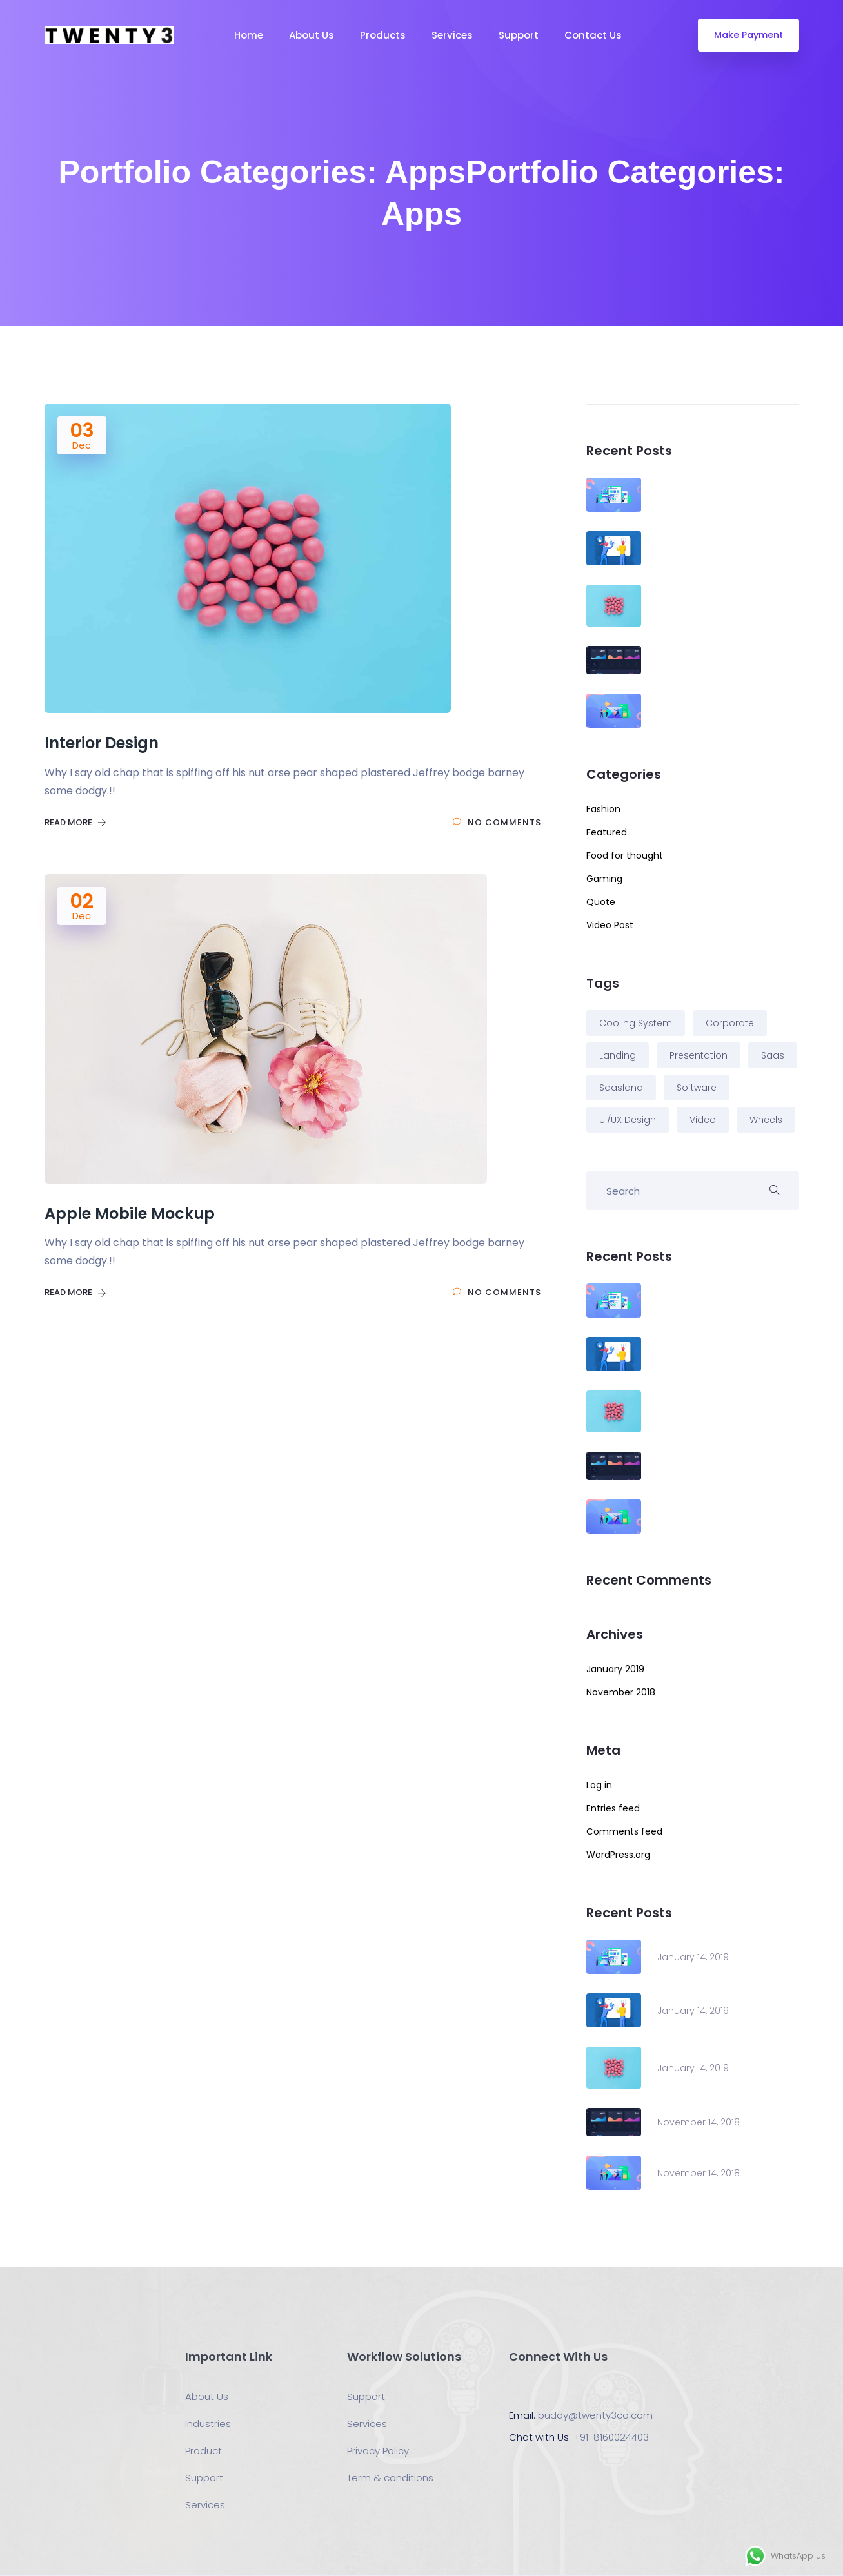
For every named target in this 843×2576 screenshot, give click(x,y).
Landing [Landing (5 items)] (617, 1055)
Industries (208, 2423)
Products (383, 35)
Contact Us (593, 35)
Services (452, 35)
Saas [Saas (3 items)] (772, 1055)
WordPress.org (618, 1854)
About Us (311, 35)
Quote (600, 901)
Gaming (604, 878)
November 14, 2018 (698, 2122)
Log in (599, 1785)
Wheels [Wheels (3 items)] (765, 1119)
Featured (606, 832)
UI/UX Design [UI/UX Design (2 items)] (627, 1119)
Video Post (609, 925)
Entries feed (613, 1808)
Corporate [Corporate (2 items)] (730, 1023)
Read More (75, 822)
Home (248, 35)
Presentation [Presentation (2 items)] (698, 1055)
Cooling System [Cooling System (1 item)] (635, 1023)
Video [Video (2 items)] (702, 1119)
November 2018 (620, 1692)
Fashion (603, 809)
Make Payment (748, 34)
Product (203, 2450)
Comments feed (624, 1831)
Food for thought (624, 855)
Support (519, 35)
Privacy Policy (378, 2450)
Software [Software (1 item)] (697, 1087)
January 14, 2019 (693, 1957)
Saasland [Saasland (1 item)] (621, 1087)
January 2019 (615, 1669)
